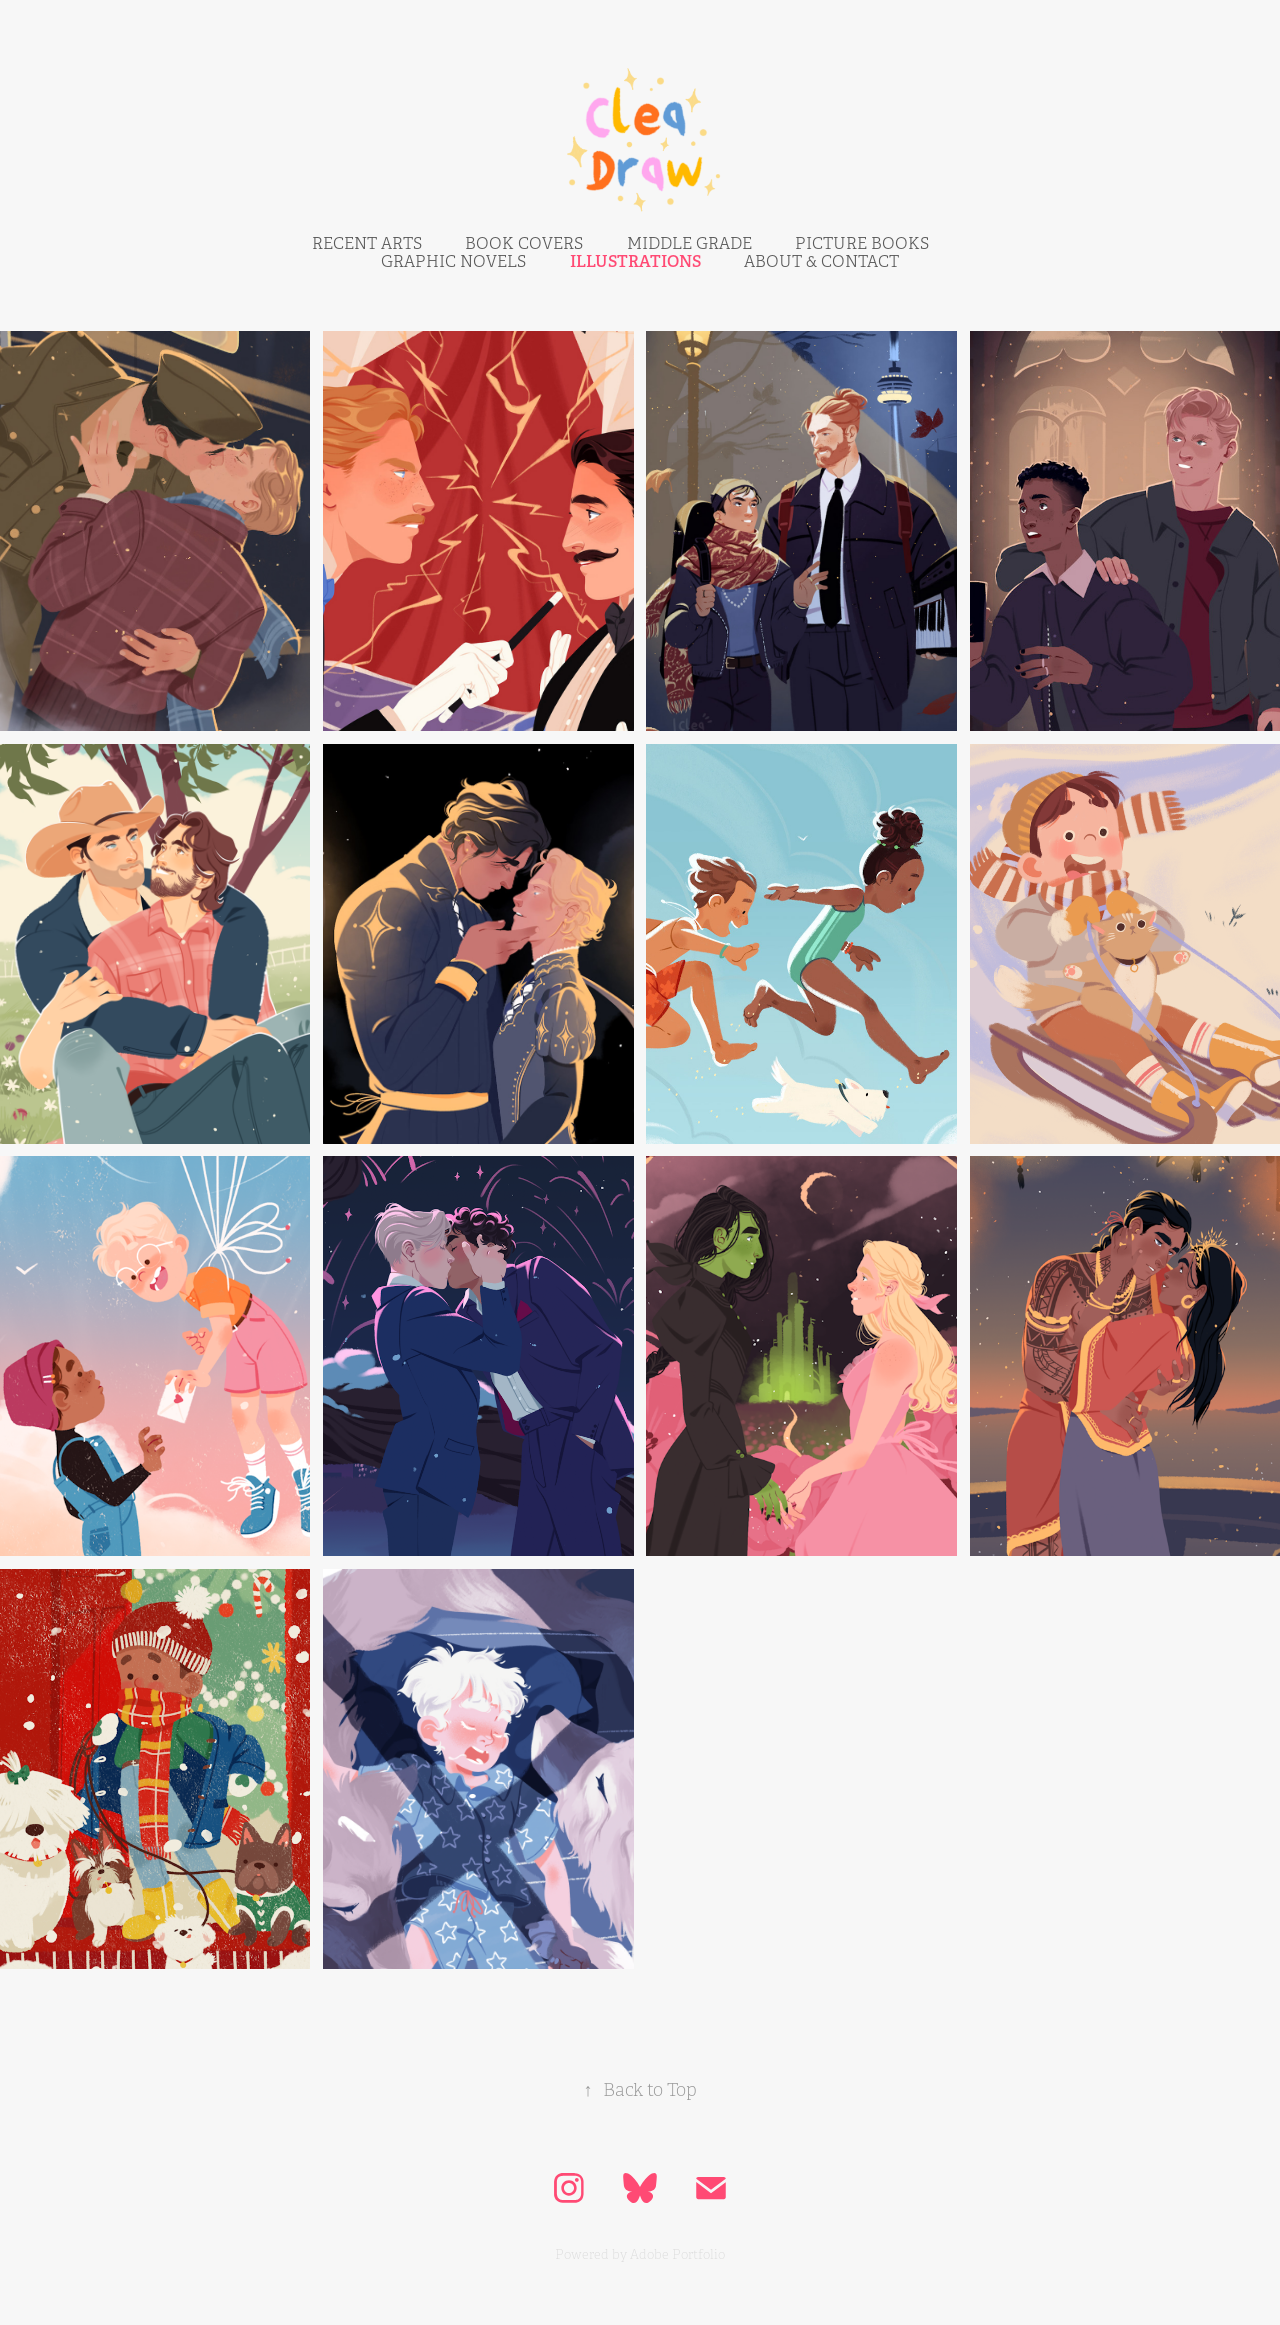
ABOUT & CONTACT (821, 262)
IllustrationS (635, 261)
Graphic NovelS (453, 262)
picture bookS (862, 244)
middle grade (689, 244)
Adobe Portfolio (677, 2255)
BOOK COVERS (524, 244)
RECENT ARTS (367, 244)
